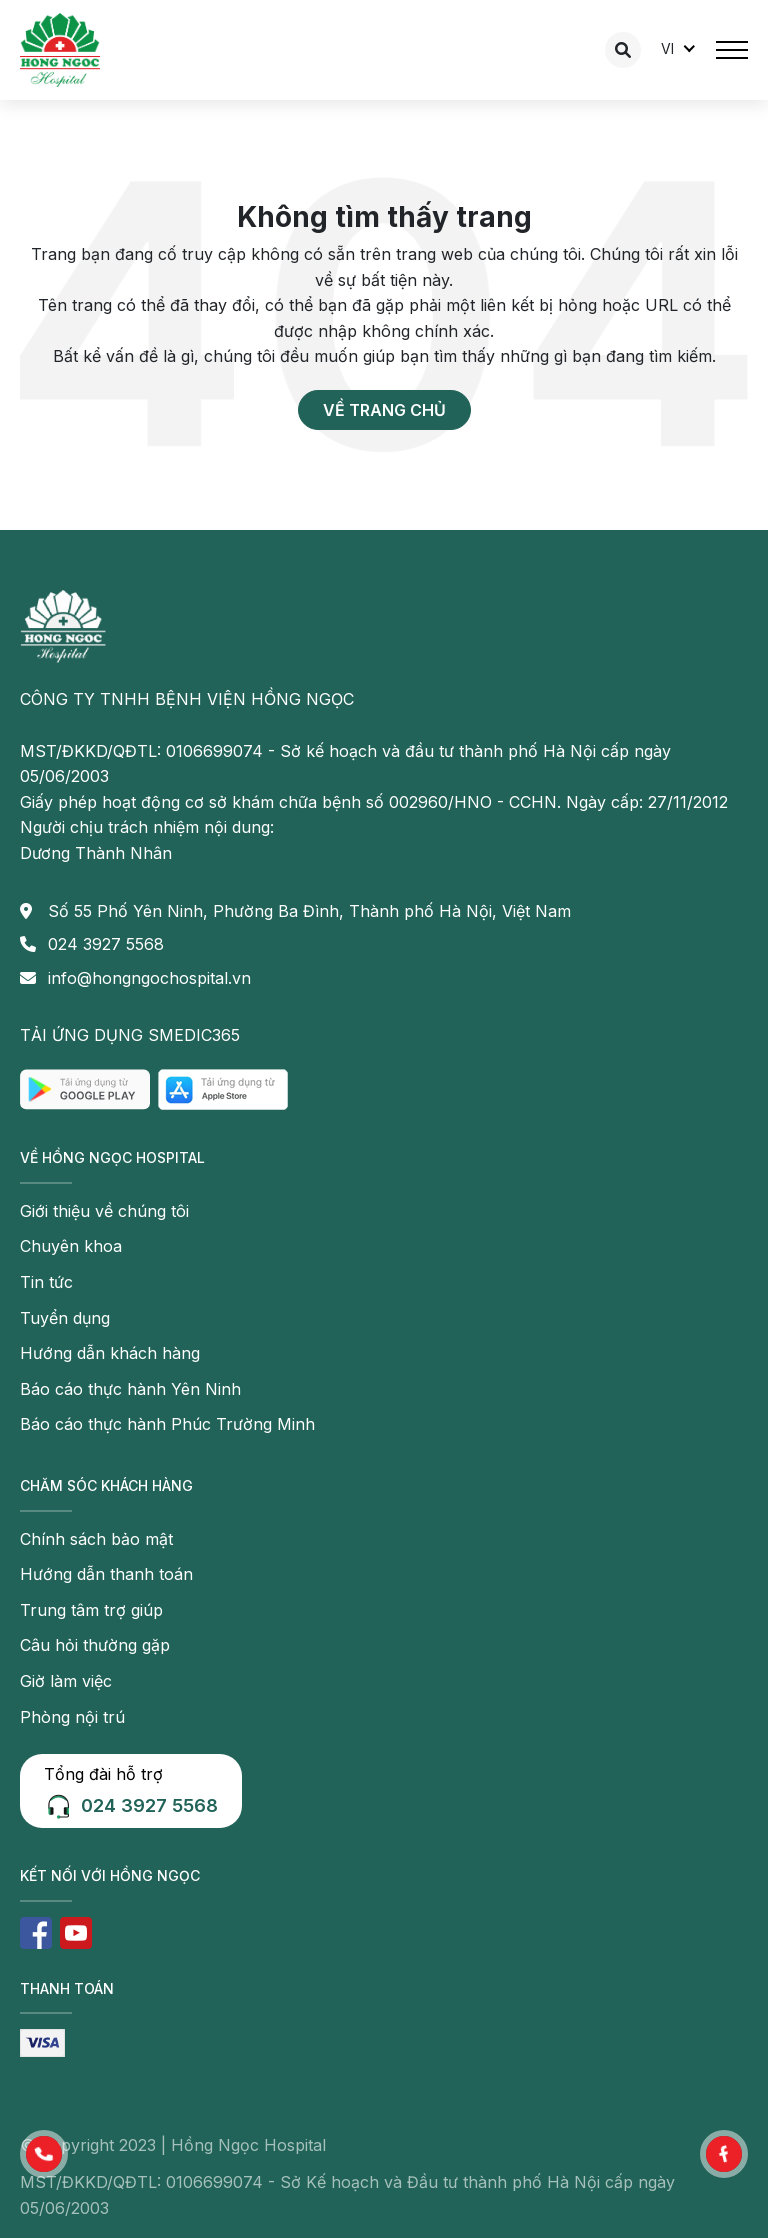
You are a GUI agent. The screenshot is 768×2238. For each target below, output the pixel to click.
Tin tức (46, 1282)
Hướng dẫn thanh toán (106, 1574)
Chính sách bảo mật (96, 1539)
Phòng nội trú (72, 1717)
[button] (44, 2154)
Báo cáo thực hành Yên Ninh (130, 1389)
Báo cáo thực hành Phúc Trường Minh (167, 1424)
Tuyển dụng (65, 1318)
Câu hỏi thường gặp (95, 1645)
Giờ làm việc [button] (66, 1681)
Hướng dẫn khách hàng (110, 1353)
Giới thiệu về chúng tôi (104, 1211)
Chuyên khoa (71, 1246)
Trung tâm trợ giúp (91, 1610)
